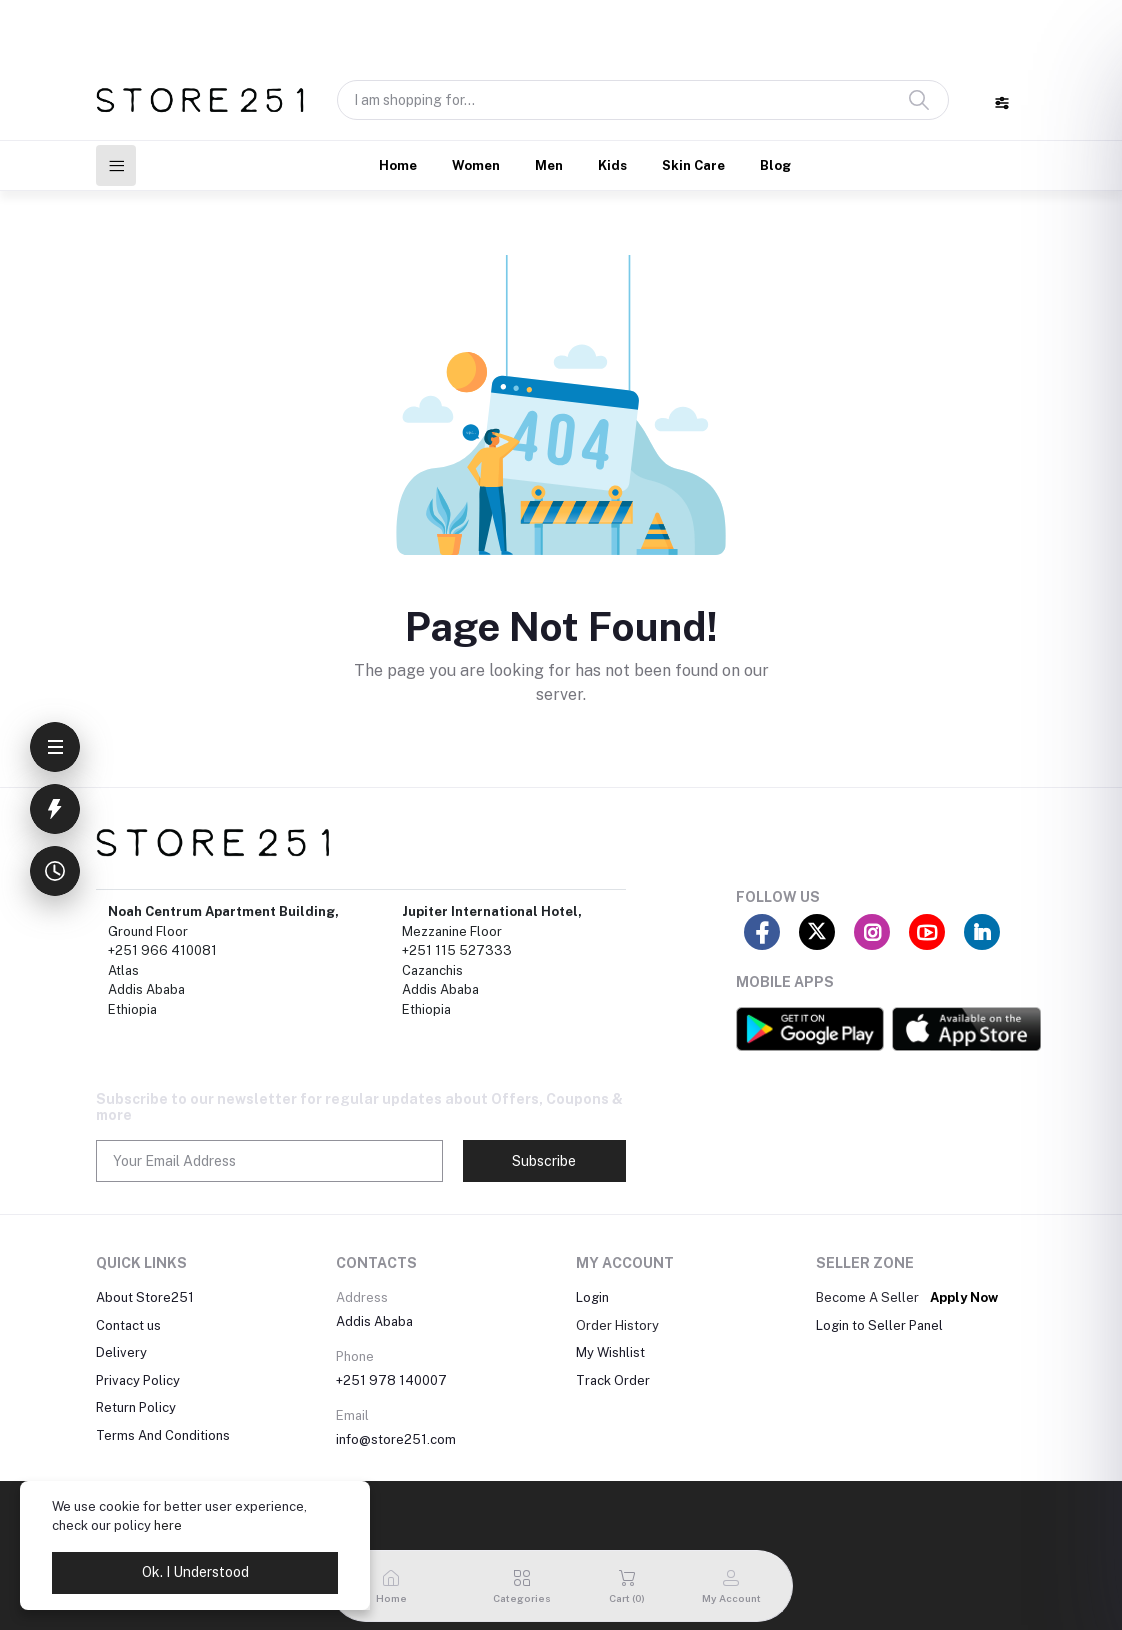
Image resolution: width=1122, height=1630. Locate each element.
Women (476, 165)
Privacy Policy (138, 1380)
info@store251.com (396, 1439)
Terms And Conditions (163, 1435)
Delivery (121, 1352)
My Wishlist (610, 1352)
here (168, 1525)
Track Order (613, 1380)
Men (549, 165)
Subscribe (544, 1161)
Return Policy (136, 1407)
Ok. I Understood (195, 1572)
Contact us (128, 1325)
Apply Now (964, 1297)
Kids (612, 165)
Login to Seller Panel (879, 1325)
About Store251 (145, 1297)
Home (398, 165)
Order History (617, 1325)
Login (592, 1297)
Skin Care (693, 165)
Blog (775, 165)
